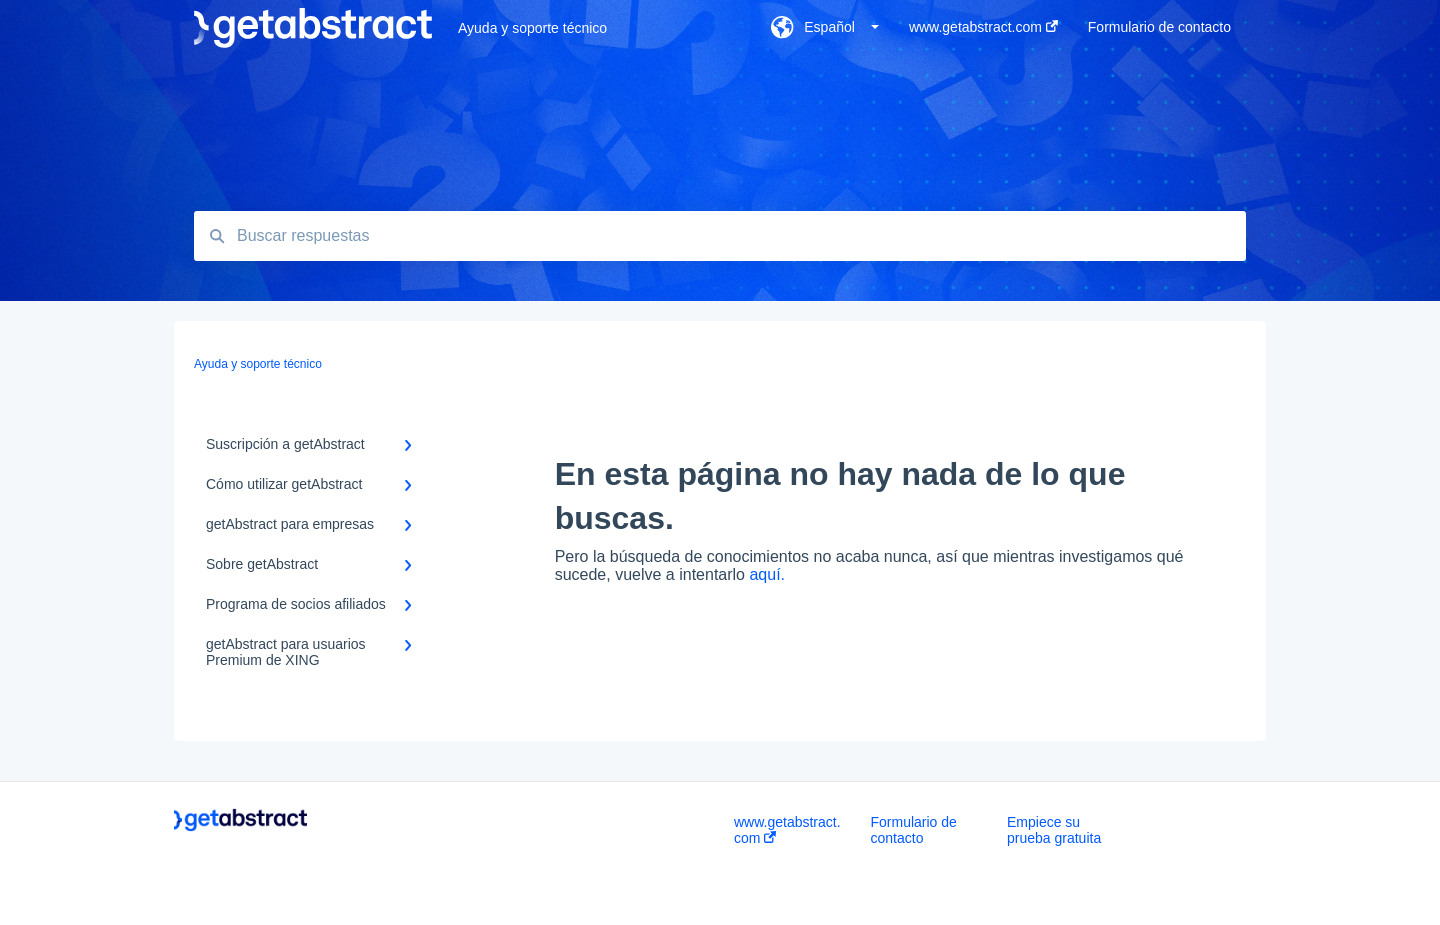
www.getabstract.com (787, 830)
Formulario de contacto (914, 830)
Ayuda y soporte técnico (532, 28)
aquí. (767, 574)
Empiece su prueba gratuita (1054, 830)
